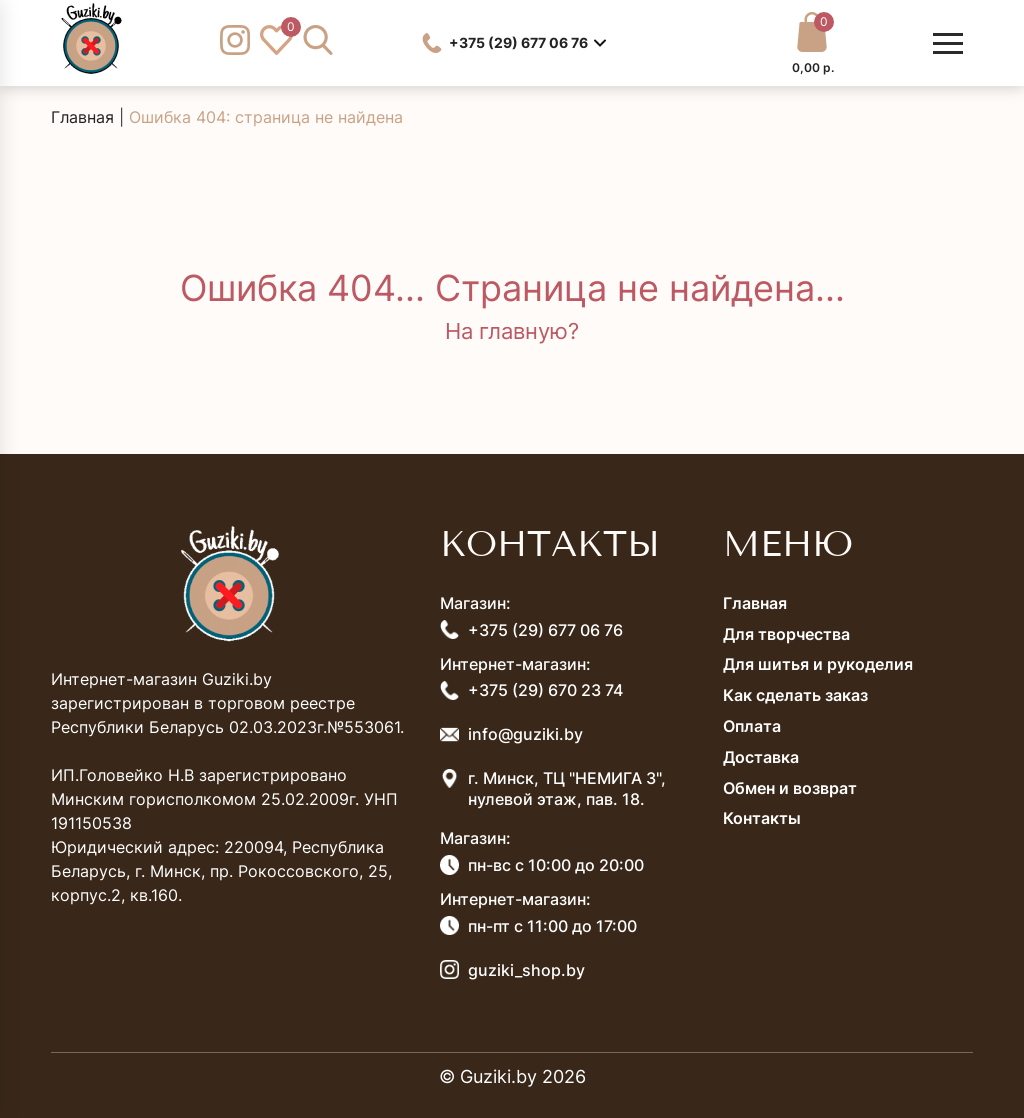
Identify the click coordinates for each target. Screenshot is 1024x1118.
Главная (82, 117)
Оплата (752, 726)
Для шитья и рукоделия (818, 664)
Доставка (761, 757)
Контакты (762, 818)
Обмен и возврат (790, 788)
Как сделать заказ (795, 695)
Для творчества (786, 634)
